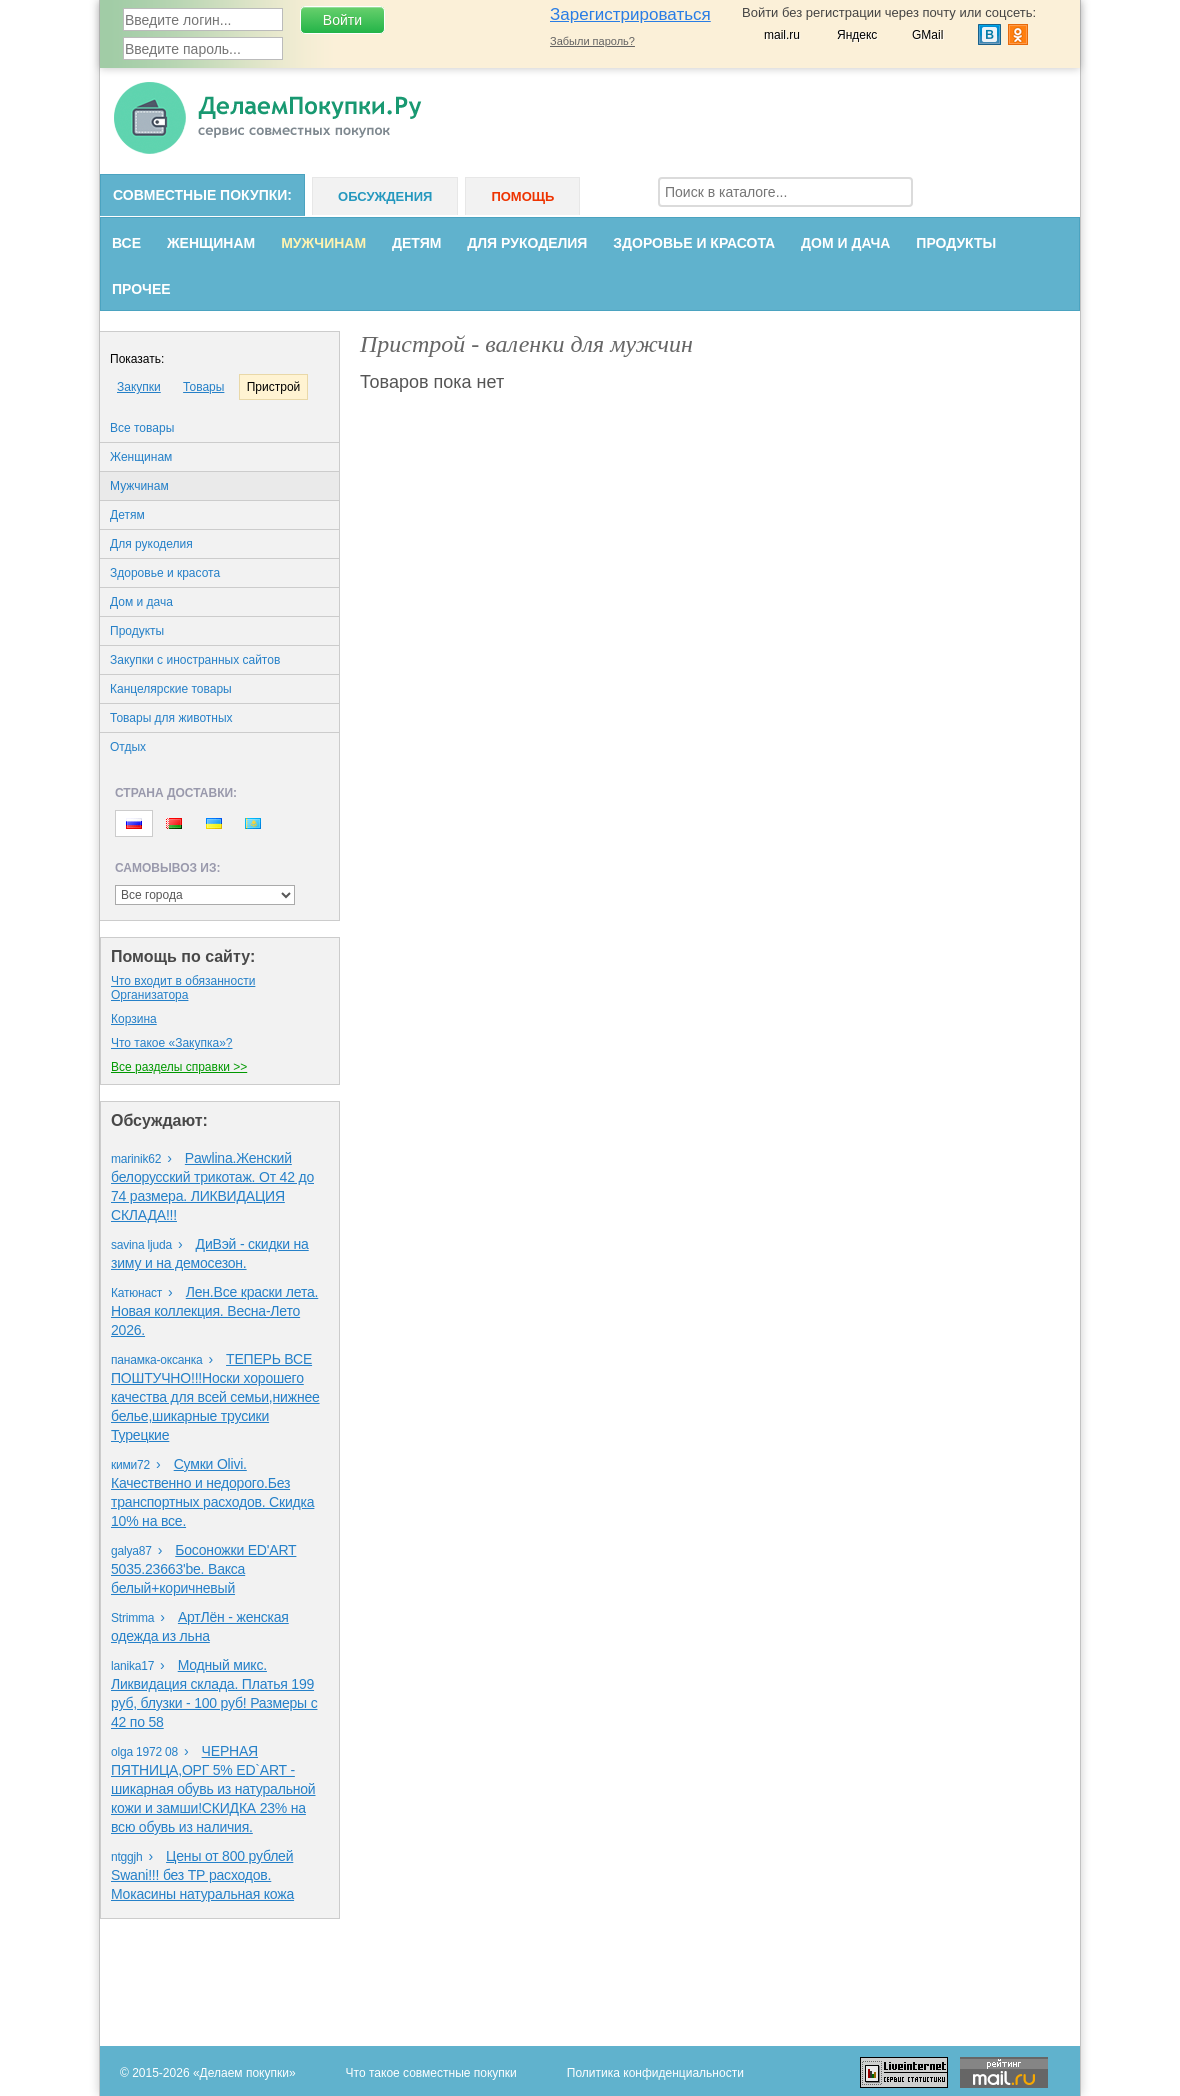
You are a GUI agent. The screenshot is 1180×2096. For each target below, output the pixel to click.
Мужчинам (323, 243)
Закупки (139, 387)
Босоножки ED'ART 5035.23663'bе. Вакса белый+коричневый (203, 1569)
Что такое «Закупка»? (171, 1043)
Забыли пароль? (592, 41)
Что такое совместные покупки (431, 2073)
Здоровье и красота (694, 243)
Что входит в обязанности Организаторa (183, 988)
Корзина (134, 1019)
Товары (203, 387)
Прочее (141, 289)
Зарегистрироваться (630, 14)
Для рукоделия (527, 243)
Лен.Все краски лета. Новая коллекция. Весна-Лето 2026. (214, 1311)
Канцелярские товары (171, 689)
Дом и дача (845, 243)
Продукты (956, 243)
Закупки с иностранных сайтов (195, 660)
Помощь (522, 196)
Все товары (142, 428)
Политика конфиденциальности (655, 2073)
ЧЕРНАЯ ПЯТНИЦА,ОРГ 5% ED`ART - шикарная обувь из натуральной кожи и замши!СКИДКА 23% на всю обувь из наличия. (213, 1789)
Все (126, 243)
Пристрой (274, 387)
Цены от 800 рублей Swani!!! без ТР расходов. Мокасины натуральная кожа (202, 1875)
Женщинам (211, 243)
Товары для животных (171, 718)
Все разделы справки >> (179, 1067)
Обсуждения (385, 196)
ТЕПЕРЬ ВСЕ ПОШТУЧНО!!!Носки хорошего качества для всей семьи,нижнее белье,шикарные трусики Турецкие (215, 1397)
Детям (416, 243)
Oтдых (128, 747)
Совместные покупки (200, 195)
